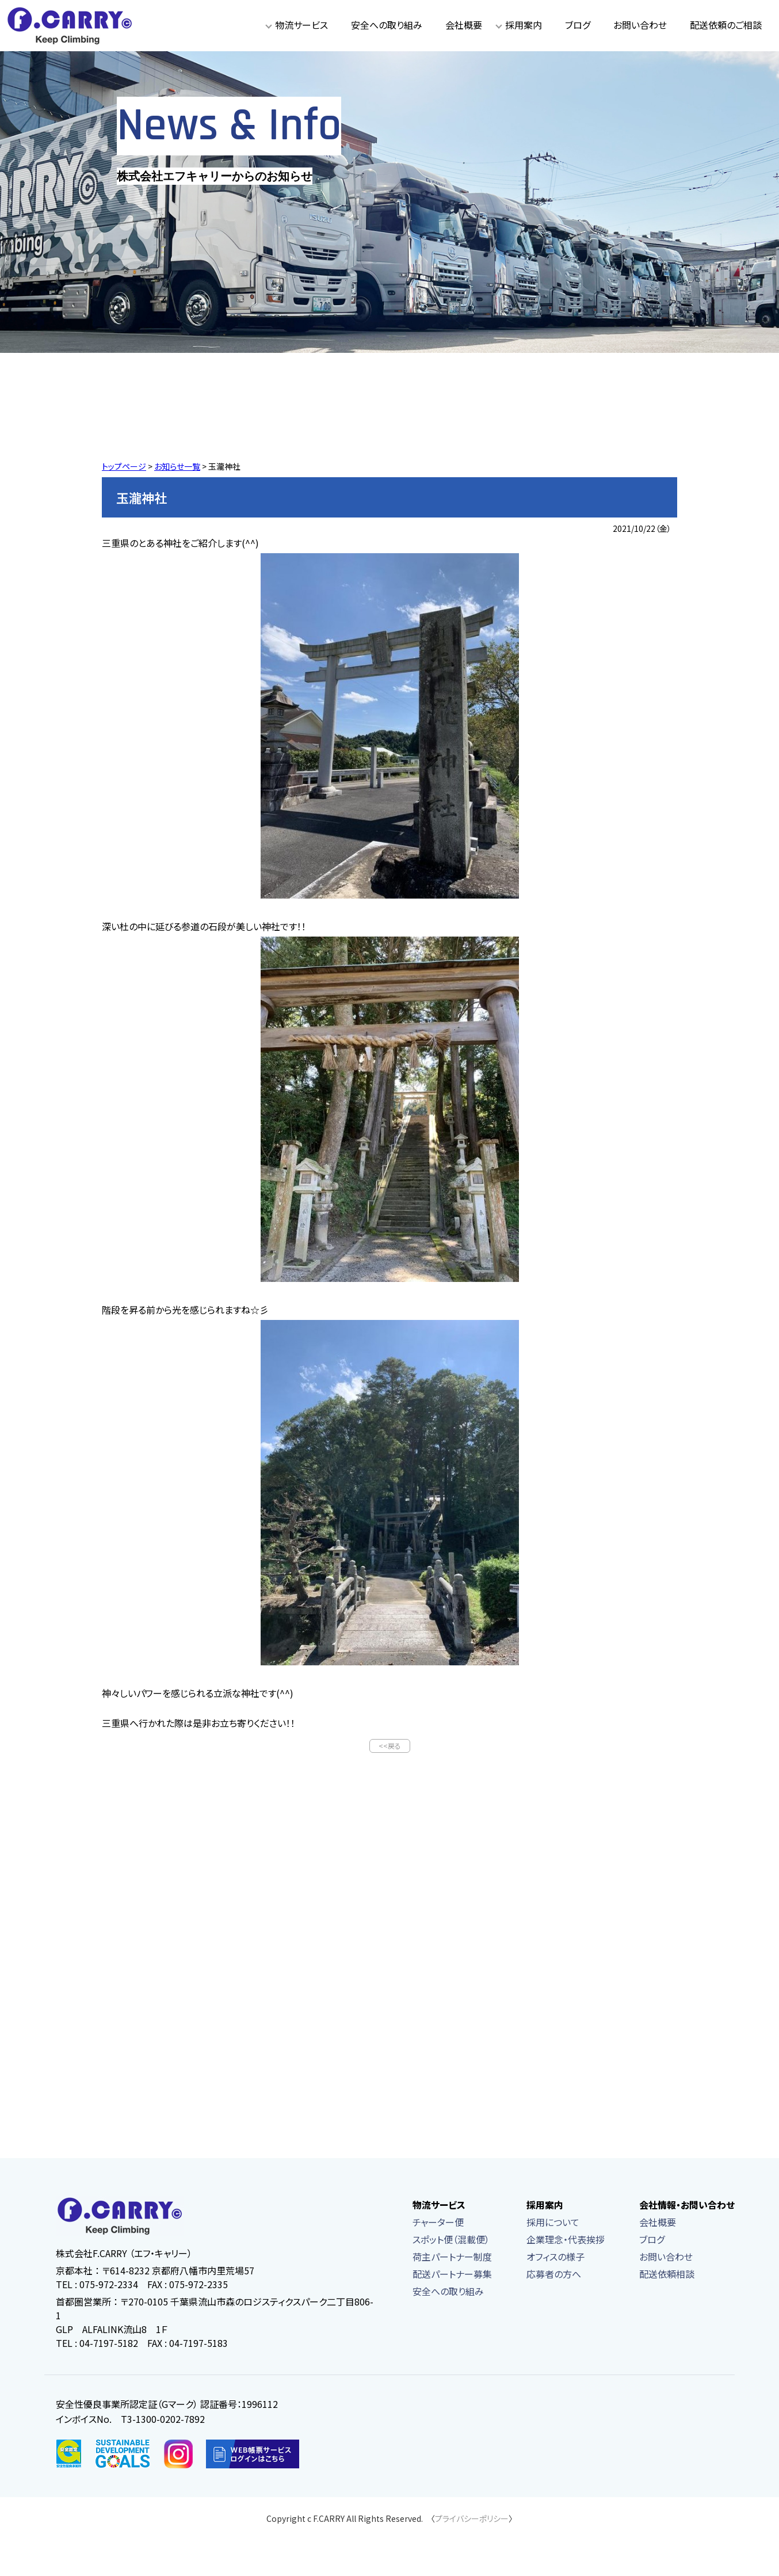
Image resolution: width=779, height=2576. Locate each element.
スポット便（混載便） (451, 2240)
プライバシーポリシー (472, 2519)
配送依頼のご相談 (726, 25)
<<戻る (390, 1746)
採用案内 (523, 25)
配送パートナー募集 (452, 2275)
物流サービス (301, 25)
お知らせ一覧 (177, 466)
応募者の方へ (553, 2275)
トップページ (124, 466)
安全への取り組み (386, 25)
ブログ (577, 25)
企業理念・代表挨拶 (565, 2240)
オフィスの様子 (555, 2258)
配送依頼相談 (666, 2275)
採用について (552, 2223)
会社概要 (463, 25)
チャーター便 (438, 2223)
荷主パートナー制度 (452, 2258)
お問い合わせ (640, 25)
